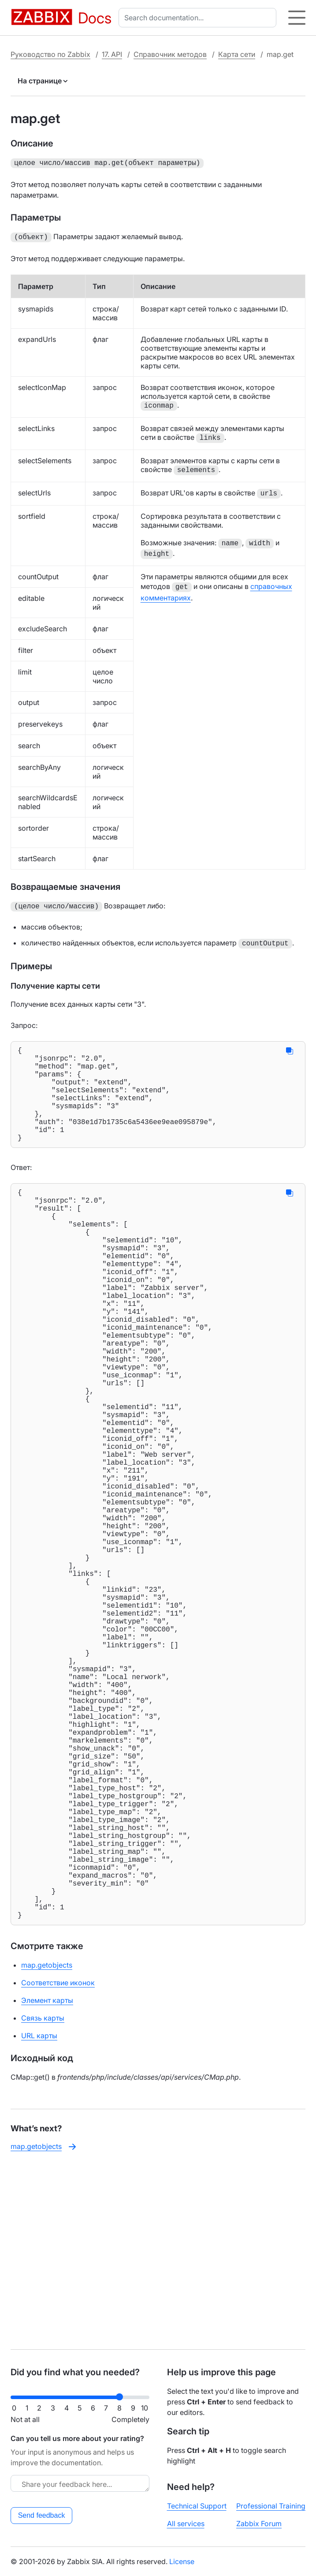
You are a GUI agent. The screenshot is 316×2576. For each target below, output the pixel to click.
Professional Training (270, 2505)
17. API (112, 54)
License (181, 2561)
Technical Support (197, 2505)
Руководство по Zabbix (50, 54)
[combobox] (199, 17)
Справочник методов (170, 54)
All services (185, 2523)
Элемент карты (47, 2181)
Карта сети (236, 54)
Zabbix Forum (259, 2523)
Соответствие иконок (58, 2163)
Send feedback (41, 2515)
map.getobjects (46, 2145)
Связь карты (42, 2198)
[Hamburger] (296, 18)
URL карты (39, 2216)
